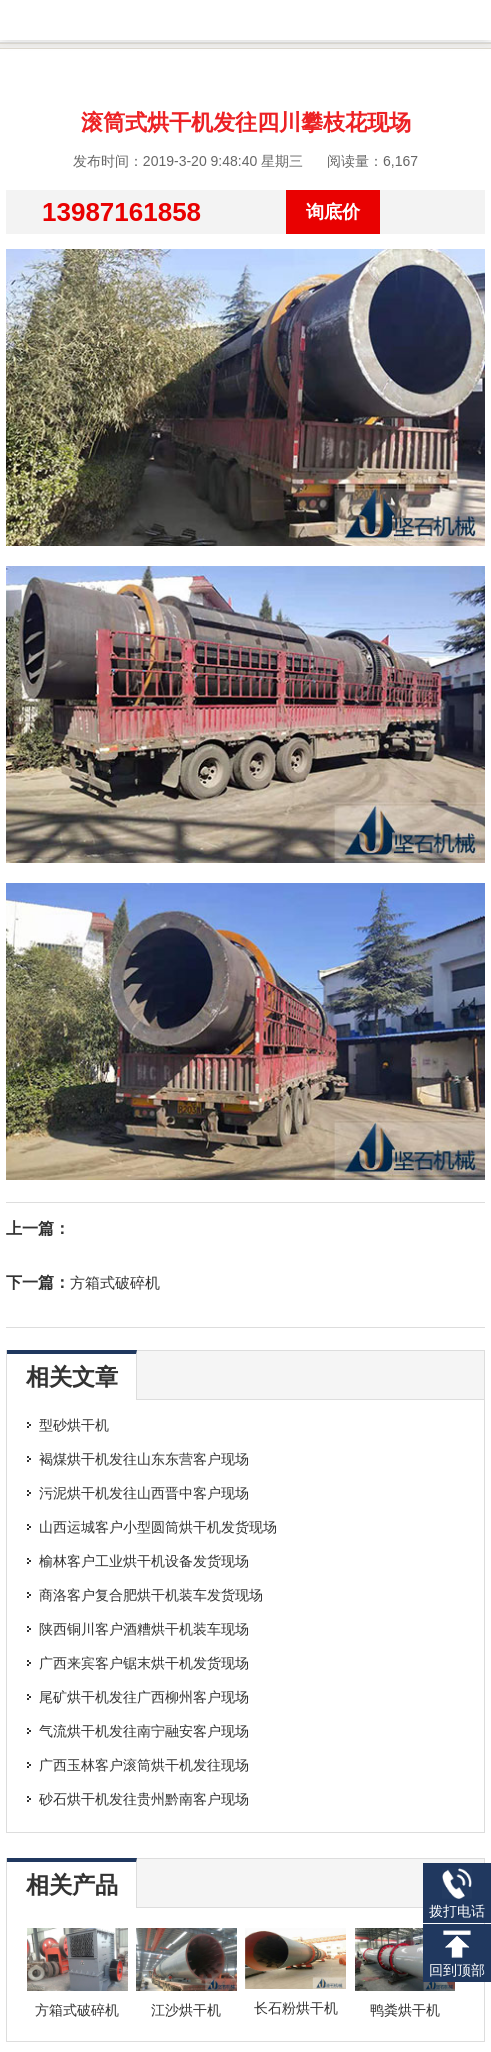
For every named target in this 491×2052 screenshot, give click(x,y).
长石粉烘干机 (296, 2008)
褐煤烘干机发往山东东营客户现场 (144, 1459)
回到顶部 (457, 1954)
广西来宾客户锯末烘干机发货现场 (144, 1663)
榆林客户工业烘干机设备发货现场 (144, 1561)
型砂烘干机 (74, 1425)
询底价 (333, 212)
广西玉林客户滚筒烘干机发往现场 (144, 1765)
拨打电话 (457, 1893)
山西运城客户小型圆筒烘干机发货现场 (158, 1527)
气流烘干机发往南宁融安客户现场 (144, 1731)
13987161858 (121, 212)
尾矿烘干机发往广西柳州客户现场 (144, 1697)
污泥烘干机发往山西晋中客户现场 (144, 1493)
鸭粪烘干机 (405, 2010)
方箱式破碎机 (115, 1282)
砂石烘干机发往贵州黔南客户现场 (144, 1799)
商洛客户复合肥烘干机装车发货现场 (151, 1595)
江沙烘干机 (186, 2010)
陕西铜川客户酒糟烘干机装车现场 (144, 1629)
